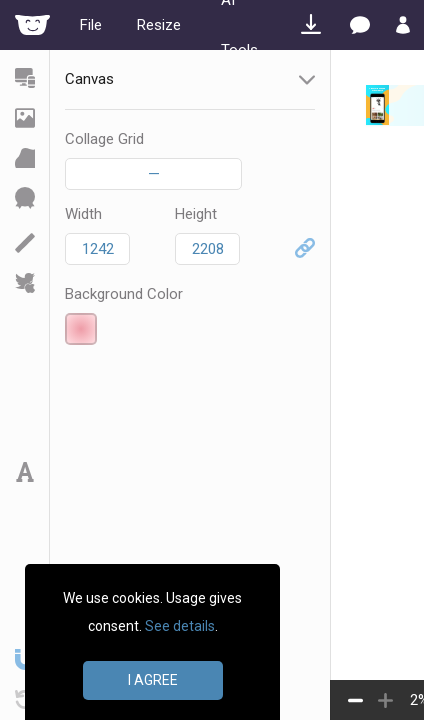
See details (180, 626)
